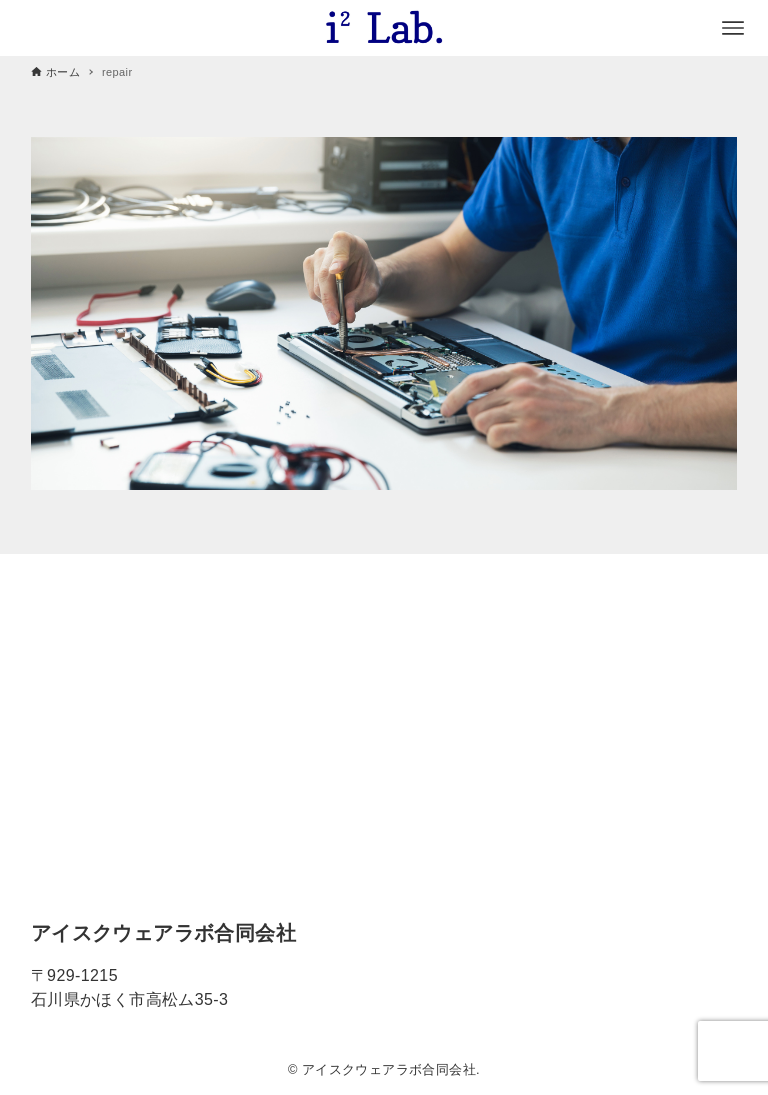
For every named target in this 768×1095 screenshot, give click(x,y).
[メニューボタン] (733, 28)
